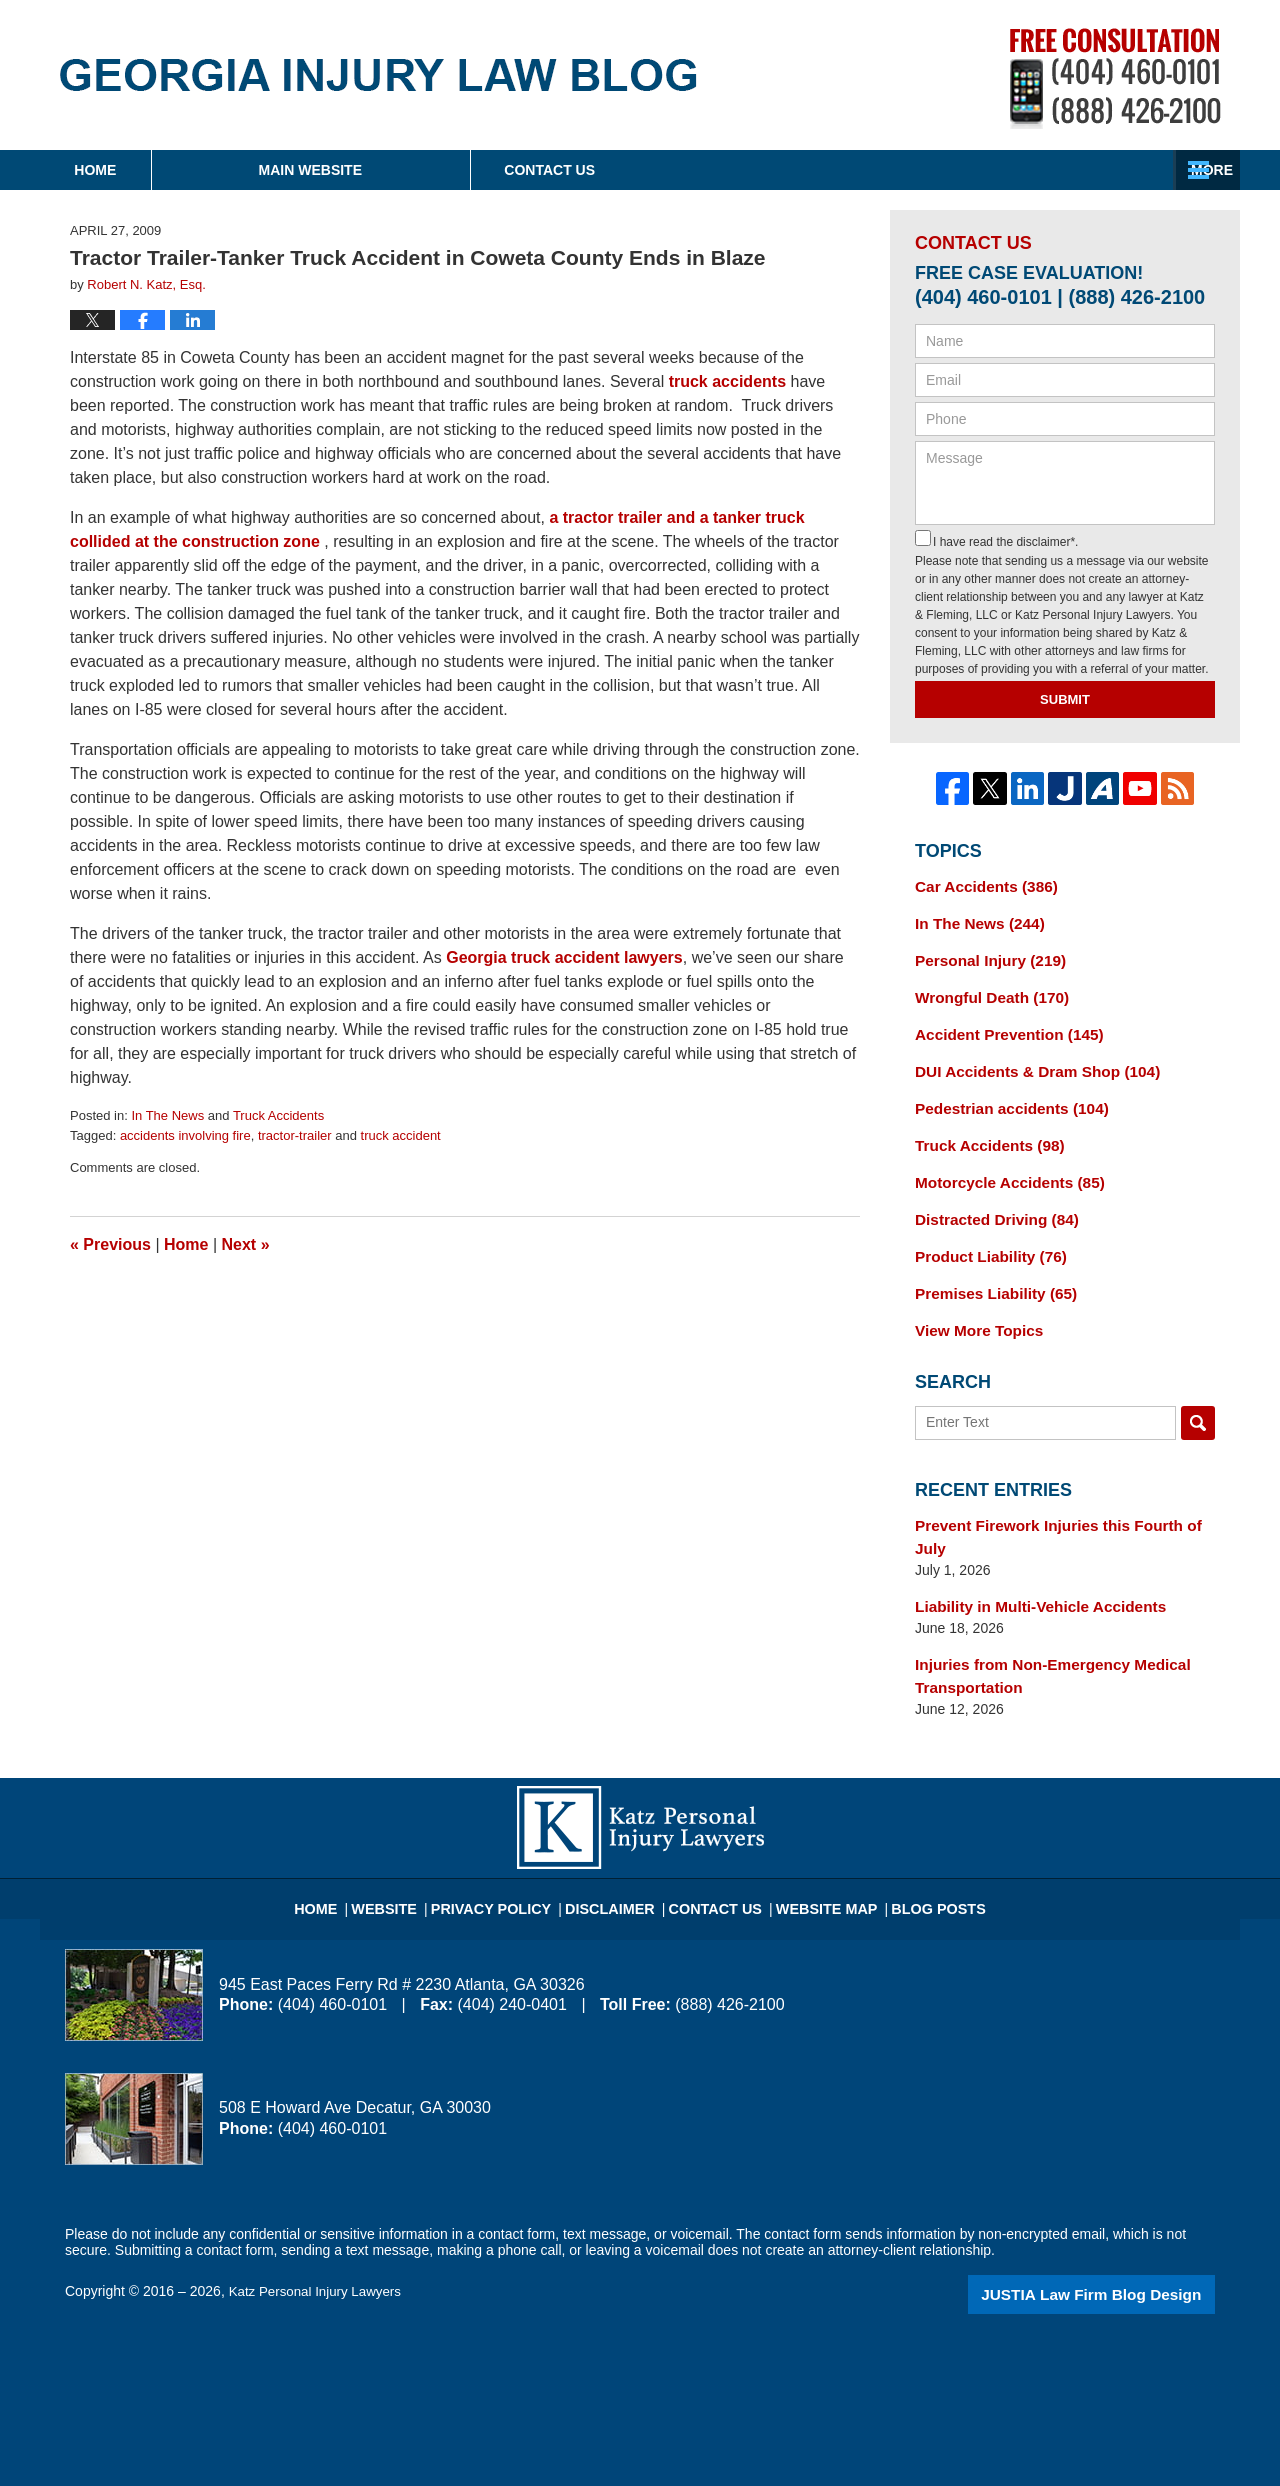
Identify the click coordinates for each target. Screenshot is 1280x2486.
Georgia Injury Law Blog (378, 75)
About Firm (769, 170)
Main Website (457, 170)
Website (414, 1841)
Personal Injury (984, 955)
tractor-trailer (295, 1135)
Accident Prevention (1001, 1025)
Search (1198, 1396)
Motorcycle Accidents (1001, 1165)
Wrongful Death (985, 990)
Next (246, 1244)
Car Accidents (980, 885)
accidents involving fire (185, 1135)
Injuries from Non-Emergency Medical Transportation (1040, 1619)
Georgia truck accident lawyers (564, 957)
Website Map (815, 1841)
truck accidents (727, 381)
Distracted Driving (989, 1200)
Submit (1065, 699)
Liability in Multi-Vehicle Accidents (1029, 1553)
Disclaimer (617, 1841)
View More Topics (973, 1305)
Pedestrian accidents (1003, 1095)
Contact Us (1074, 170)
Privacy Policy (511, 1841)
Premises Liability (989, 1270)
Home (169, 170)
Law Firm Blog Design (1119, 2235)
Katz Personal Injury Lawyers (319, 2233)
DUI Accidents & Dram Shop (1027, 1060)
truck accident (401, 1135)
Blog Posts (916, 1841)
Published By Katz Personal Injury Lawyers (1115, 78)
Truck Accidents (278, 1115)
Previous (110, 1244)
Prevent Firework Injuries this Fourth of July (1061, 1497)
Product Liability (984, 1235)
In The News (167, 1115)
